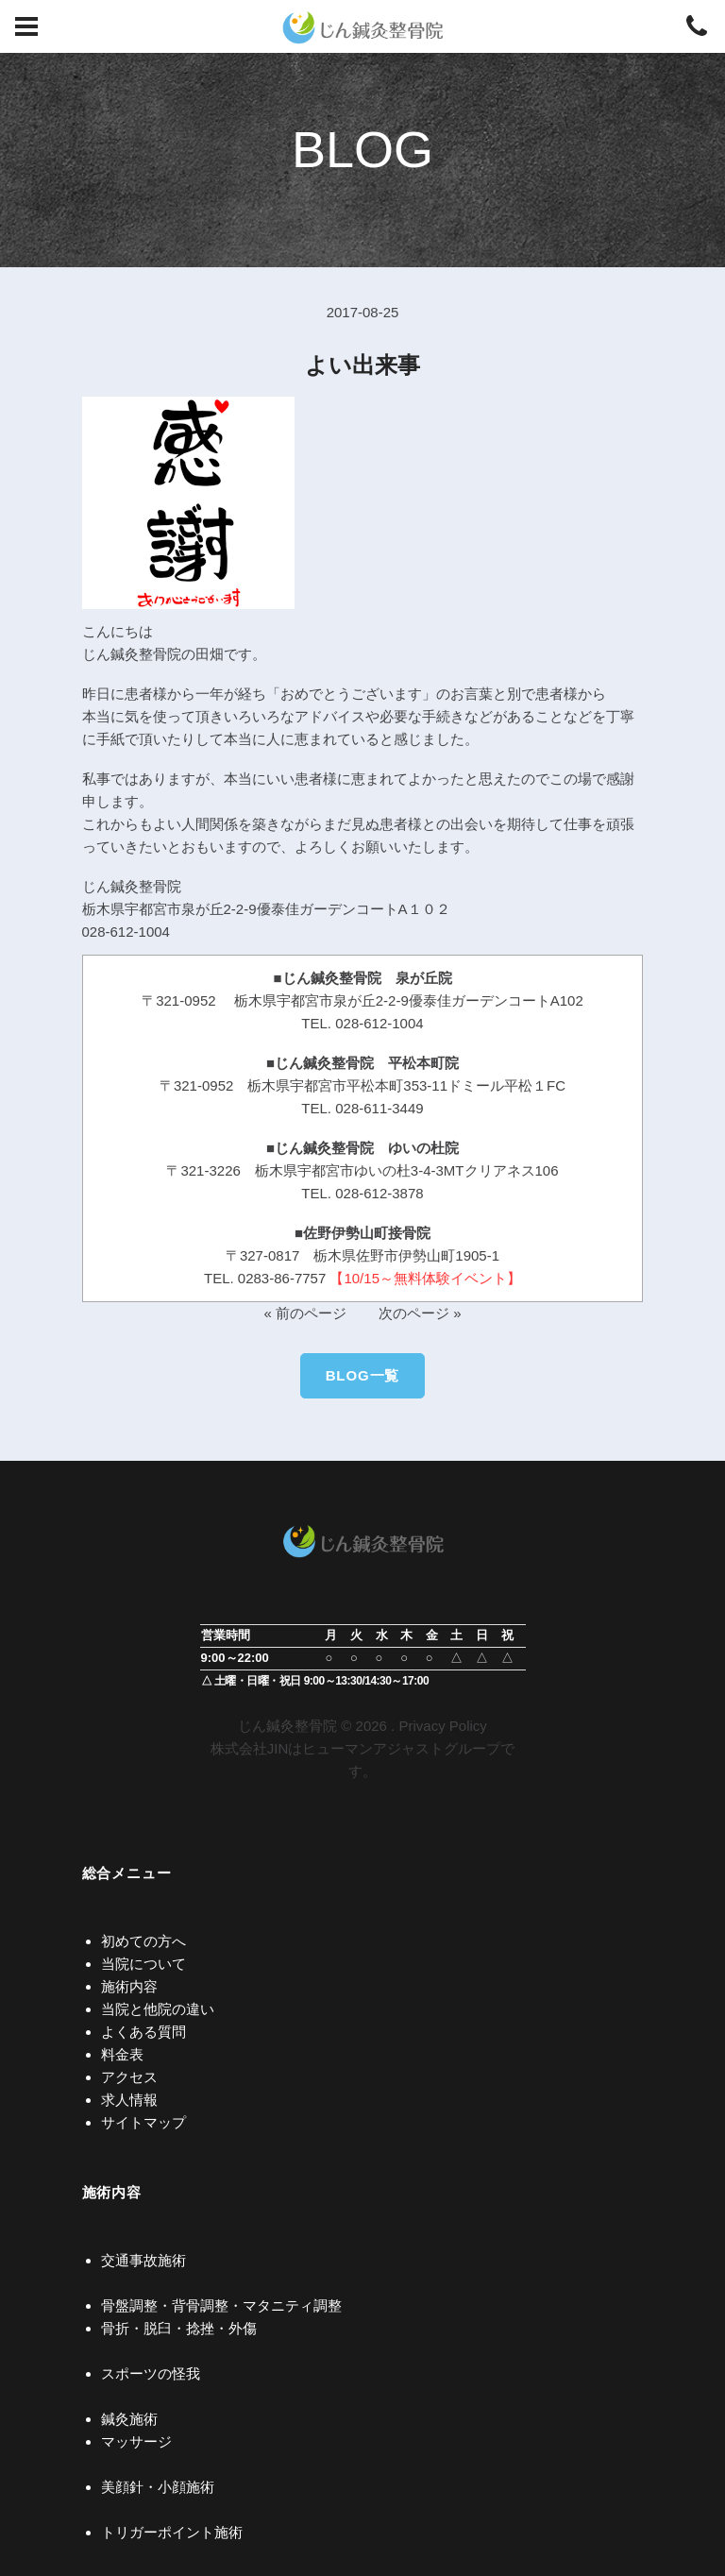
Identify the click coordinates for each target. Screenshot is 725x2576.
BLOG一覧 (363, 1375)
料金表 (122, 2054)
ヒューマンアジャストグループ (401, 1748)
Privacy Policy (442, 1726)
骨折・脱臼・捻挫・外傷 (179, 2328)
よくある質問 (143, 2032)
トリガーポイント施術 (172, 2532)
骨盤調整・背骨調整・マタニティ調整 (221, 2305)
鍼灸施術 (129, 2419)
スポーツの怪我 (150, 2373)
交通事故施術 (143, 2260)
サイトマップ (143, 2122)
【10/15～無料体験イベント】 (425, 1278)
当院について (143, 1964)
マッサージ (136, 2441)
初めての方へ (143, 1941)
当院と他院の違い (157, 2009)
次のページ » (420, 1313)
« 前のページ (304, 1313)
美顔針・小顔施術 (157, 2487)
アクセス (129, 2077)
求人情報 (129, 2100)
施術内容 (129, 1986)
